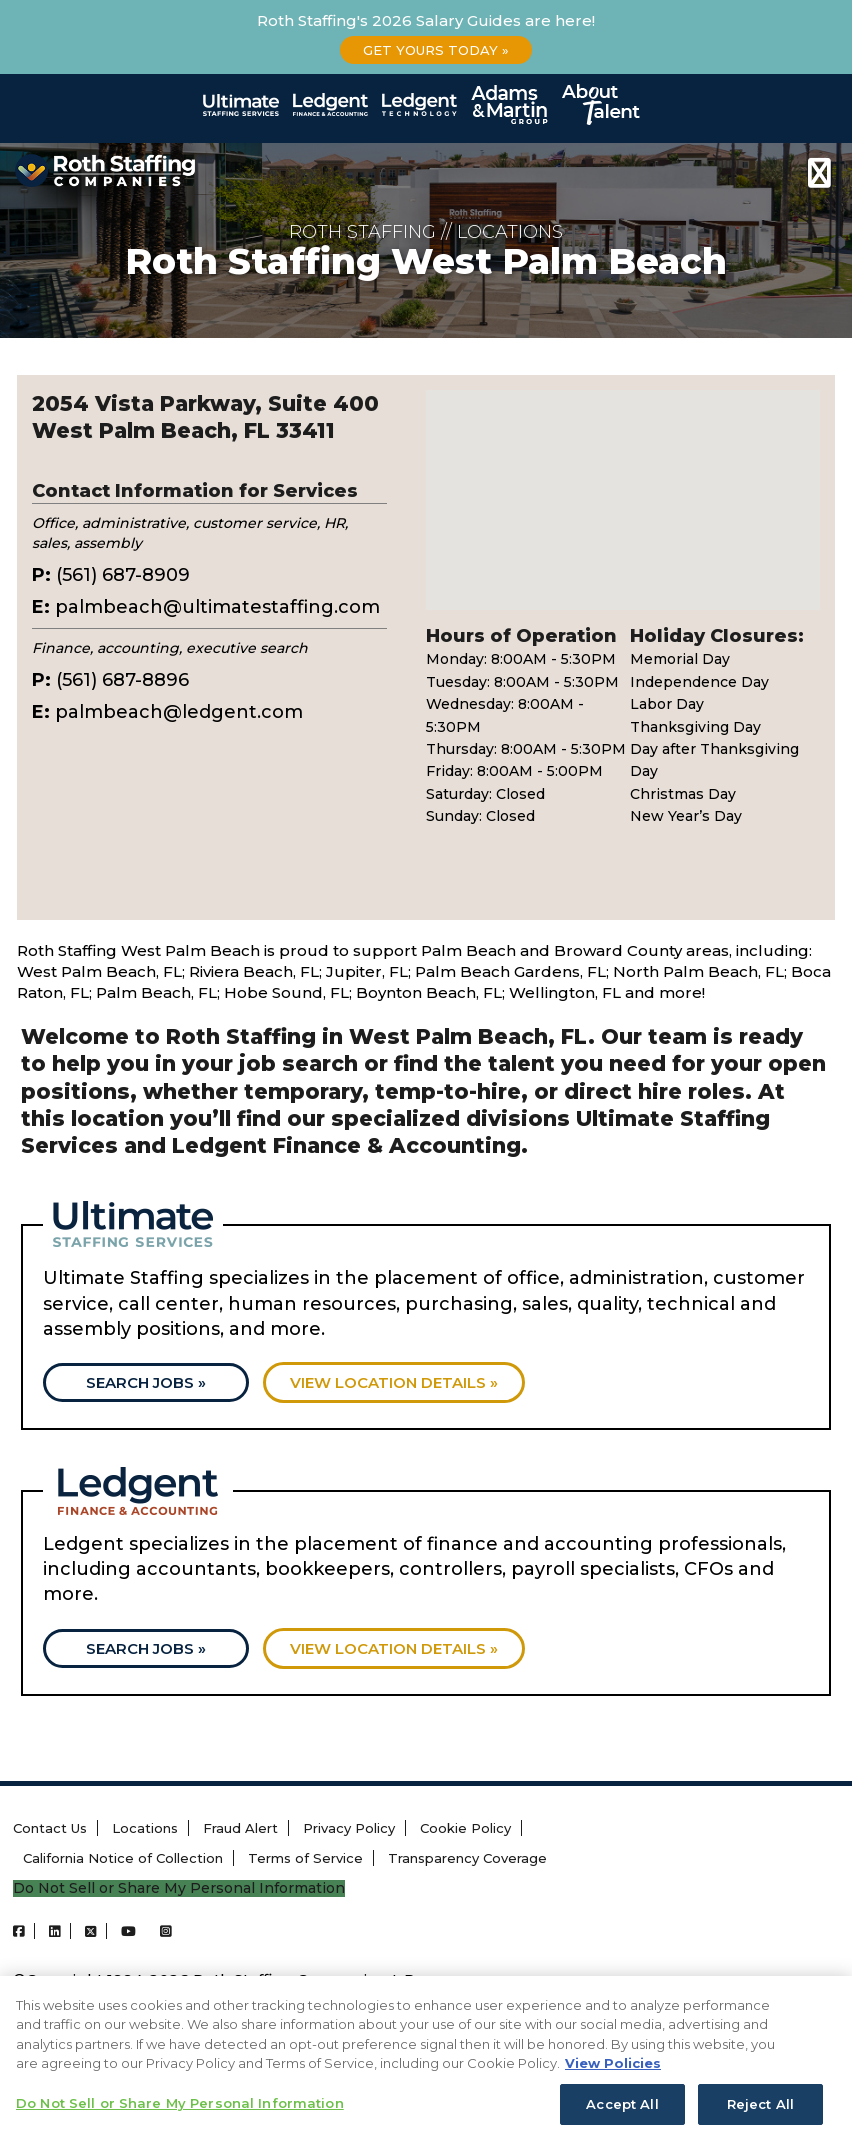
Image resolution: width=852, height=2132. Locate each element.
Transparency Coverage (467, 1858)
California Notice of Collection (123, 1858)
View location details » (394, 1382)
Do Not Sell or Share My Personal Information (179, 1888)
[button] (623, 481)
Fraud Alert (240, 1828)
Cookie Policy (465, 1828)
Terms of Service (305, 1858)
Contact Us (50, 1828)
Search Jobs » (146, 1382)
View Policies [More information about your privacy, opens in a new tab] (613, 2081)
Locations (145, 1828)
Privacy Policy (349, 1828)
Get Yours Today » (436, 50)
